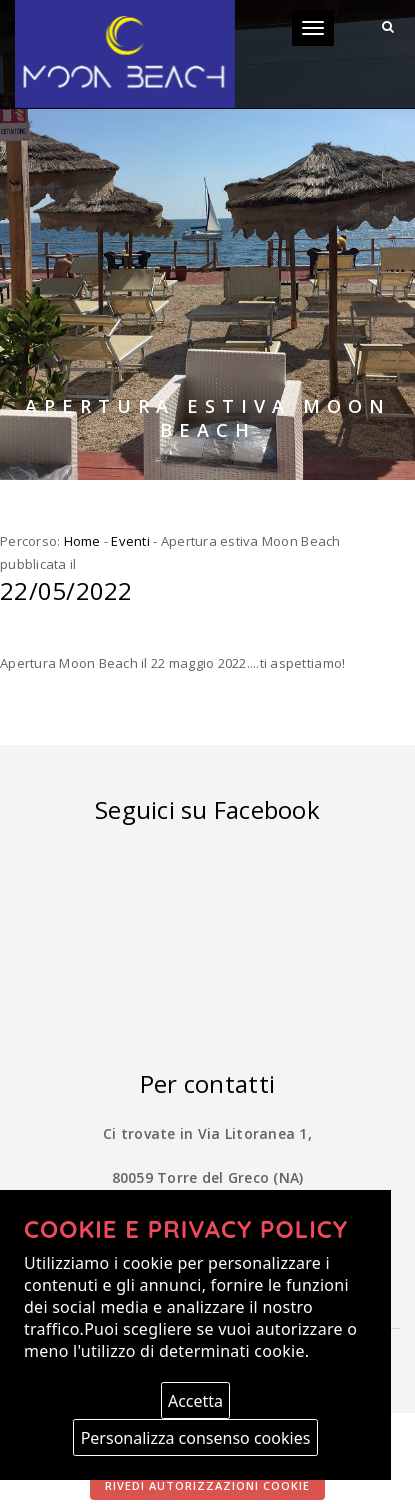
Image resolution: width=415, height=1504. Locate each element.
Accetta (195, 1401)
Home (82, 541)
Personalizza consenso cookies (196, 1438)
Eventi (130, 541)
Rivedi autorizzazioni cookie (207, 1485)
